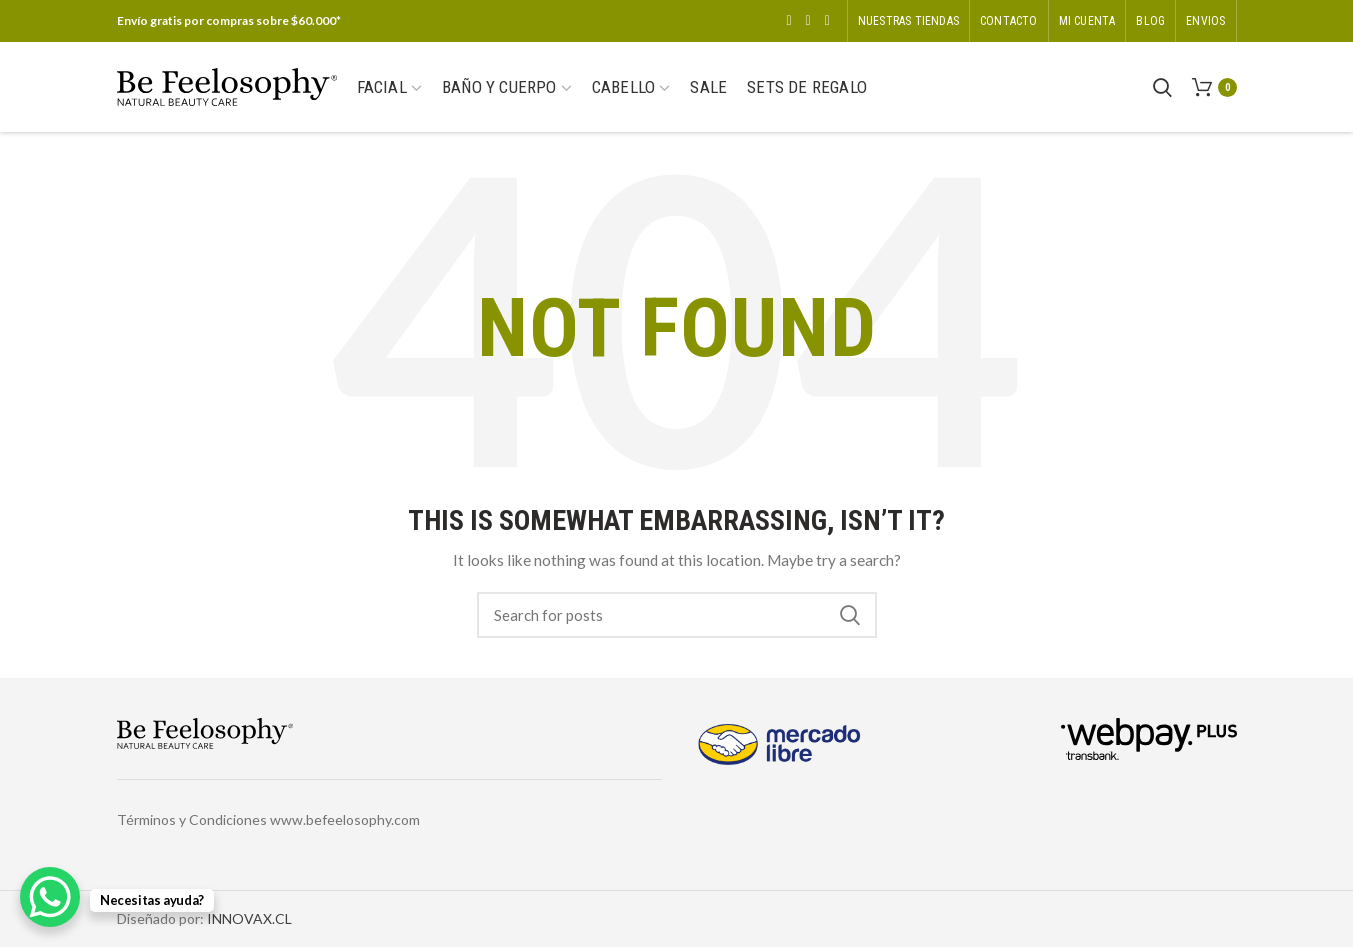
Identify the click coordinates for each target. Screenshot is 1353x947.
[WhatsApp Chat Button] (50, 897)
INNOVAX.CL (249, 918)
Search (850, 615)
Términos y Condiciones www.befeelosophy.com (268, 819)
